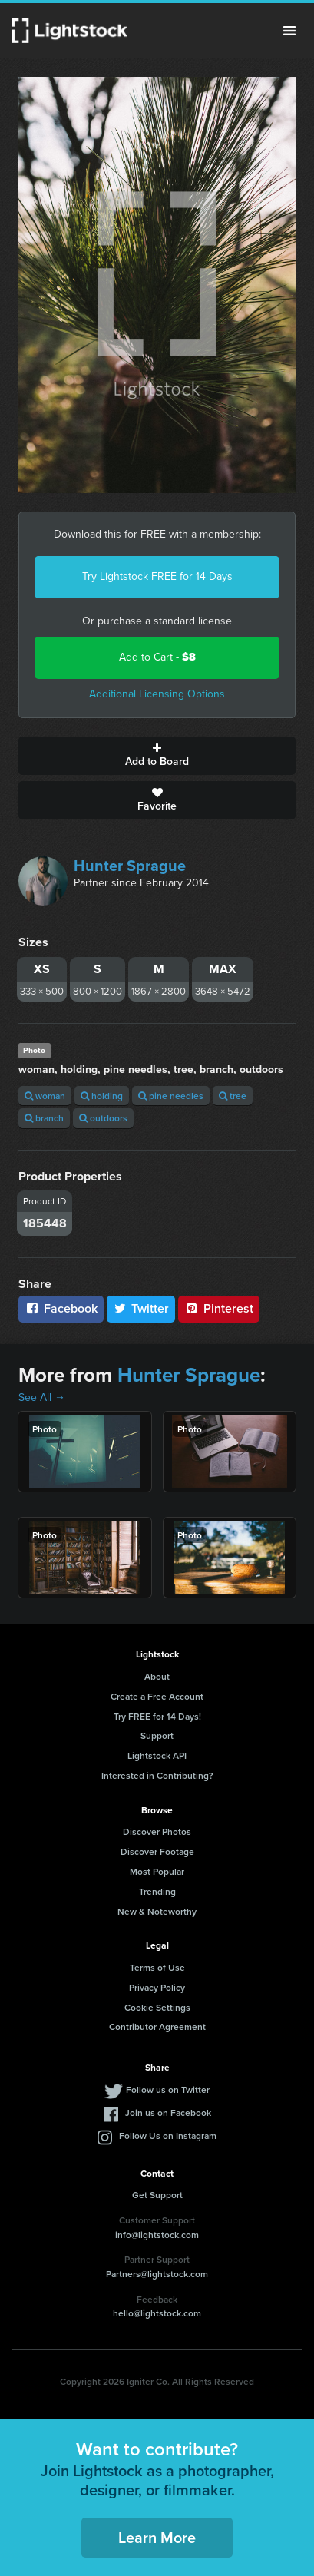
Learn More (157, 2537)
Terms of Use (157, 1967)
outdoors (103, 1117)
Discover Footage (157, 1851)
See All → (41, 1397)
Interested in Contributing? (157, 1775)
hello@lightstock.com (157, 2312)
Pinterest (218, 1308)
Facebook (61, 1308)
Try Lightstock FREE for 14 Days (157, 576)
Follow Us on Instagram (167, 2135)
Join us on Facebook (168, 2112)
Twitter (141, 1308)
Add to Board (157, 756)
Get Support (157, 2194)
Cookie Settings (157, 2007)
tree (232, 1095)
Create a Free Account (157, 1696)
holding (102, 1095)
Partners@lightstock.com (157, 2273)
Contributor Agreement (157, 2026)
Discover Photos (157, 1831)
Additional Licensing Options (157, 694)
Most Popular (157, 1871)
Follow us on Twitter (168, 2089)
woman (45, 1095)
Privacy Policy (157, 1987)
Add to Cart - (157, 657)
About (157, 1676)
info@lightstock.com (157, 2234)
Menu (289, 30)
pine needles (170, 1095)
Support (157, 1735)
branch (44, 1117)
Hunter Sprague (130, 865)
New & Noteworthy (157, 1911)
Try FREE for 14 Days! (157, 1716)
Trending (157, 1891)
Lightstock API (157, 1755)
